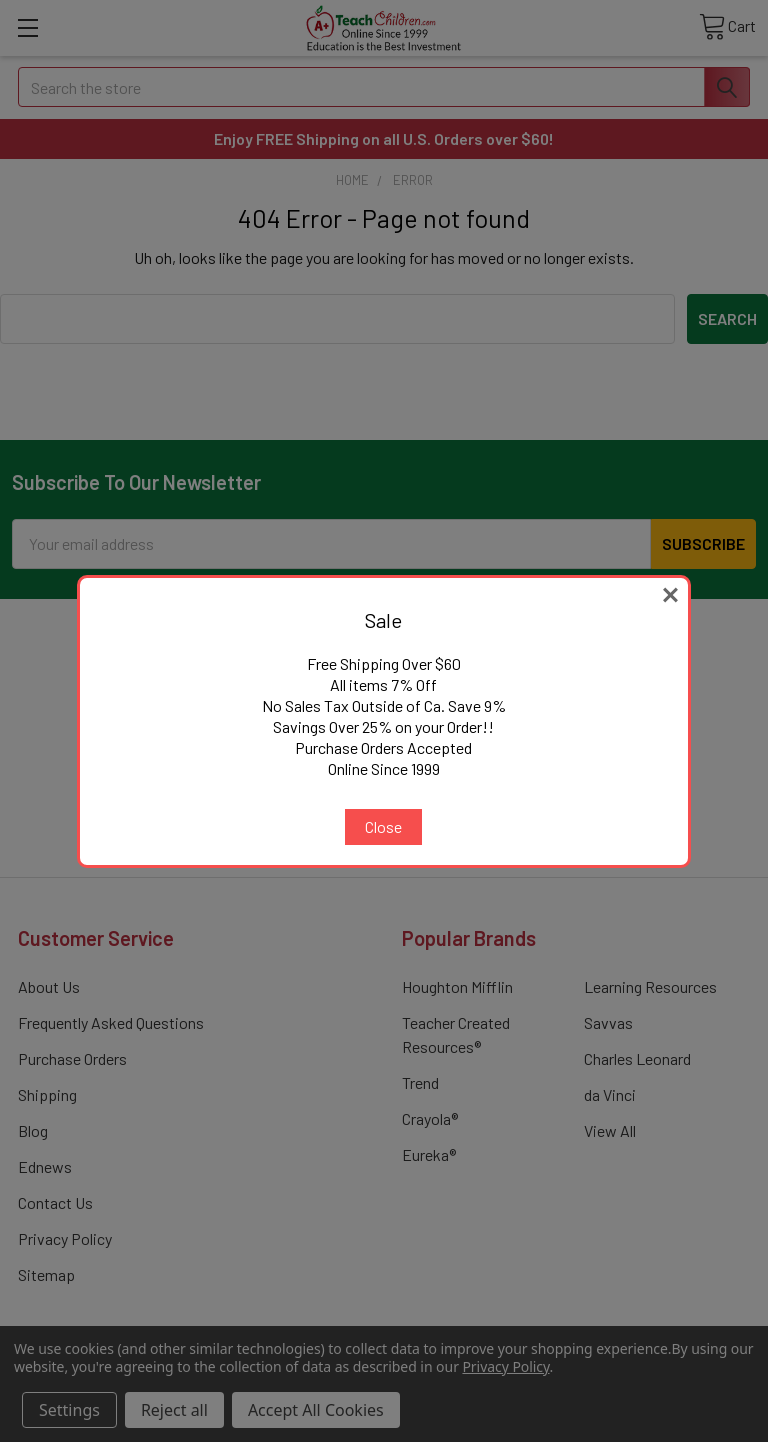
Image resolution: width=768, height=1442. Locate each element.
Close (383, 826)
